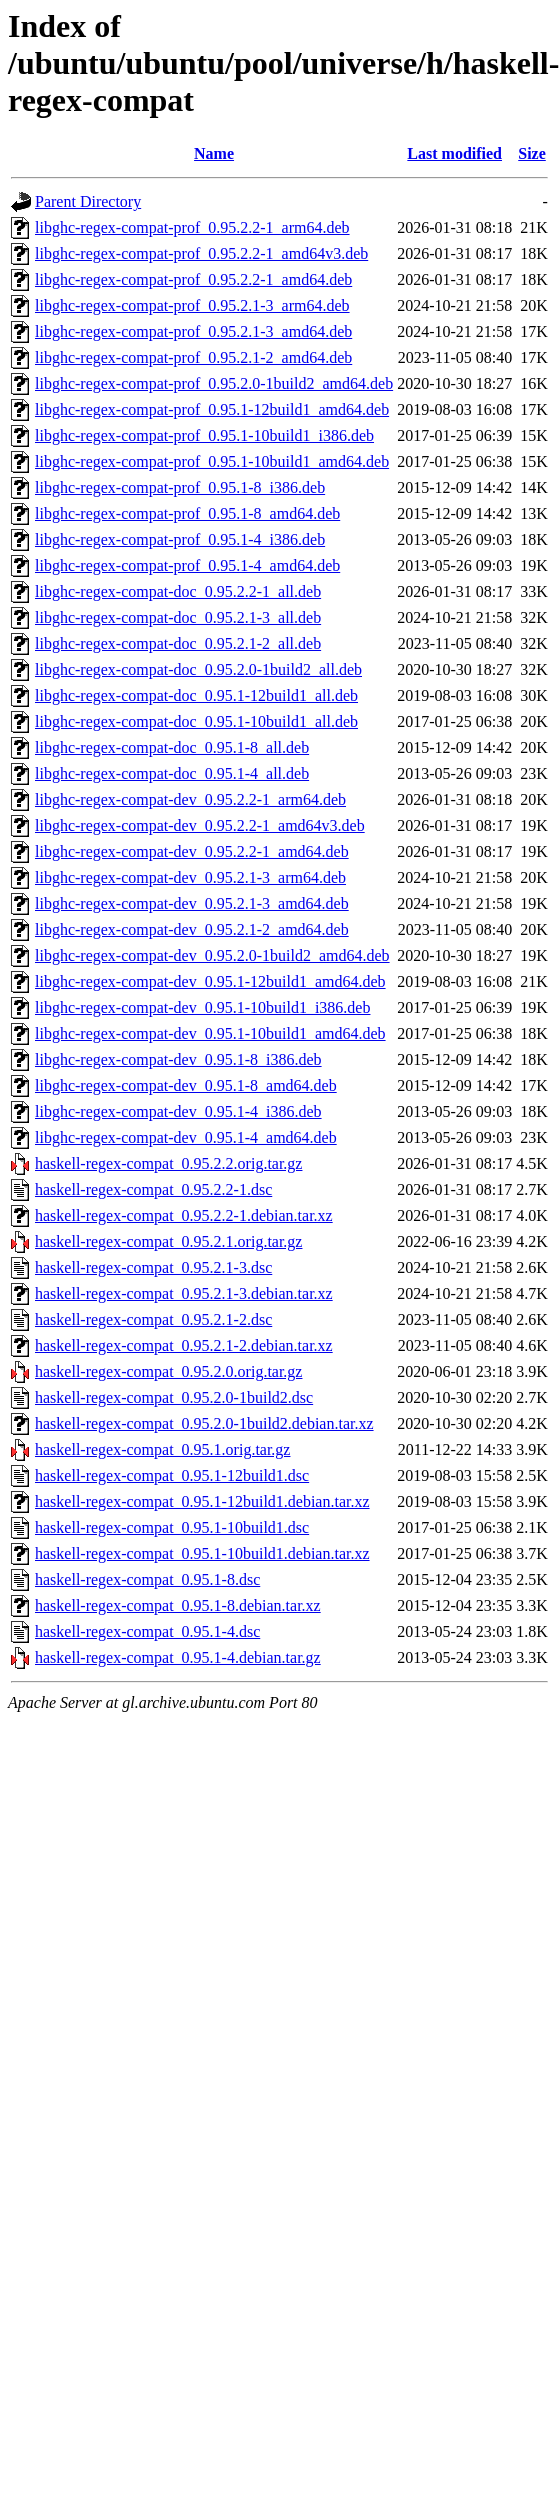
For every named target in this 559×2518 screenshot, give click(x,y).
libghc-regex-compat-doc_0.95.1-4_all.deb (172, 773)
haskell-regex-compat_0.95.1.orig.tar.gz (162, 1449)
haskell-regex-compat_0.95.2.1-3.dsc (153, 1267)
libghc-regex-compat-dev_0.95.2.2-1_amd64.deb (192, 851)
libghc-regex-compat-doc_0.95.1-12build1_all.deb (196, 695)
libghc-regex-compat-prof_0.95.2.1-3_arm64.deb (192, 305)
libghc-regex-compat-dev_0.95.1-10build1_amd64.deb (210, 1033)
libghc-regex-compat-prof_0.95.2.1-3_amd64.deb (193, 331)
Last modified (454, 153)
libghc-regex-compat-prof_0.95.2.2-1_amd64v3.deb (201, 253)
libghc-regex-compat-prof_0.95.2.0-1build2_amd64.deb (214, 383)
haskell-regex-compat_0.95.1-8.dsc (147, 1579)
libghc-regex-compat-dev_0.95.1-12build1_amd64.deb (210, 981)
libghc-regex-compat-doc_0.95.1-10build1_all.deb (196, 721)
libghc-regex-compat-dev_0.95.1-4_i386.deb (178, 1111)
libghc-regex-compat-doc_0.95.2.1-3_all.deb (178, 617)
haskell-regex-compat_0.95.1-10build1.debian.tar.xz (202, 1553)
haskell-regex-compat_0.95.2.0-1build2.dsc (174, 1397)
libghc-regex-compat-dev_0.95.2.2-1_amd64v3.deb (200, 825)
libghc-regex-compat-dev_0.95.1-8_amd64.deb (186, 1085)
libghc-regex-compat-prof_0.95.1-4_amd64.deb (187, 565)
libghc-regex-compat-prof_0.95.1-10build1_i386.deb (204, 435)
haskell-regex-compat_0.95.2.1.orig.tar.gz (168, 1241)
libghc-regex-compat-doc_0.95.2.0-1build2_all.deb (198, 669)
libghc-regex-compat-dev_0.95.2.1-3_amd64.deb (192, 903)
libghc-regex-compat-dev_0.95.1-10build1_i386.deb (202, 1007)
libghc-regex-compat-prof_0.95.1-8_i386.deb (180, 487)
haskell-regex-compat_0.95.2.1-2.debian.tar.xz (184, 1345)
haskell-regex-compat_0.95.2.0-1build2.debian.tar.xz (204, 1423)
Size (532, 153)
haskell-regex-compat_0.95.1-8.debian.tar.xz (178, 1605)
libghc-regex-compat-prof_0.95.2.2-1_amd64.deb (193, 279)
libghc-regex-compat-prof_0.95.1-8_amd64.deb (187, 513)
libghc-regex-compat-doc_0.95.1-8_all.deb (172, 747)
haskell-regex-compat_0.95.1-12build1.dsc (172, 1475)
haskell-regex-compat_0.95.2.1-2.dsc (153, 1319)
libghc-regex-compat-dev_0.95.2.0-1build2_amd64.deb (212, 955)
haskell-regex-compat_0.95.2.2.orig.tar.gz (168, 1163)
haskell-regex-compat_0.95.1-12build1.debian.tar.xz (202, 1501)
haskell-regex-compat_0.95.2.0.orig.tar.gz (168, 1371)
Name (214, 153)
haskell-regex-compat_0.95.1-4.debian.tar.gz (178, 1657)
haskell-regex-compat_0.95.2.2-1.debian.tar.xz (184, 1215)
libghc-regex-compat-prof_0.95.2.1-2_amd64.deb (193, 357)
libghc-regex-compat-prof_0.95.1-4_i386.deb (180, 539)
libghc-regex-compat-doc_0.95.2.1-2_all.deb (178, 643)
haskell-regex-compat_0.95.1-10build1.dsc (172, 1527)
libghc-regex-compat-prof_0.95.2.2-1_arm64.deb (192, 227)
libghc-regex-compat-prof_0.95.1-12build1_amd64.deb (212, 409)
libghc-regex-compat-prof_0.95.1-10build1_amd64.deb (212, 461)
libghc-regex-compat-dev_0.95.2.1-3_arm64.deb (190, 877)
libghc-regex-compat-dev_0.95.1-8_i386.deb (178, 1059)
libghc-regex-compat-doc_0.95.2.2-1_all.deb (178, 591)
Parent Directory (88, 201)
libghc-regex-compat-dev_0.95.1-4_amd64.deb (186, 1137)
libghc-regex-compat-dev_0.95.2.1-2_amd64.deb (192, 929)
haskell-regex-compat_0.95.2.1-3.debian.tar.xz (184, 1293)
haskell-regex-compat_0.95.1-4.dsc (147, 1631)
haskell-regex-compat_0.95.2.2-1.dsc (153, 1189)
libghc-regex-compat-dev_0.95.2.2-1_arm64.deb (190, 799)
